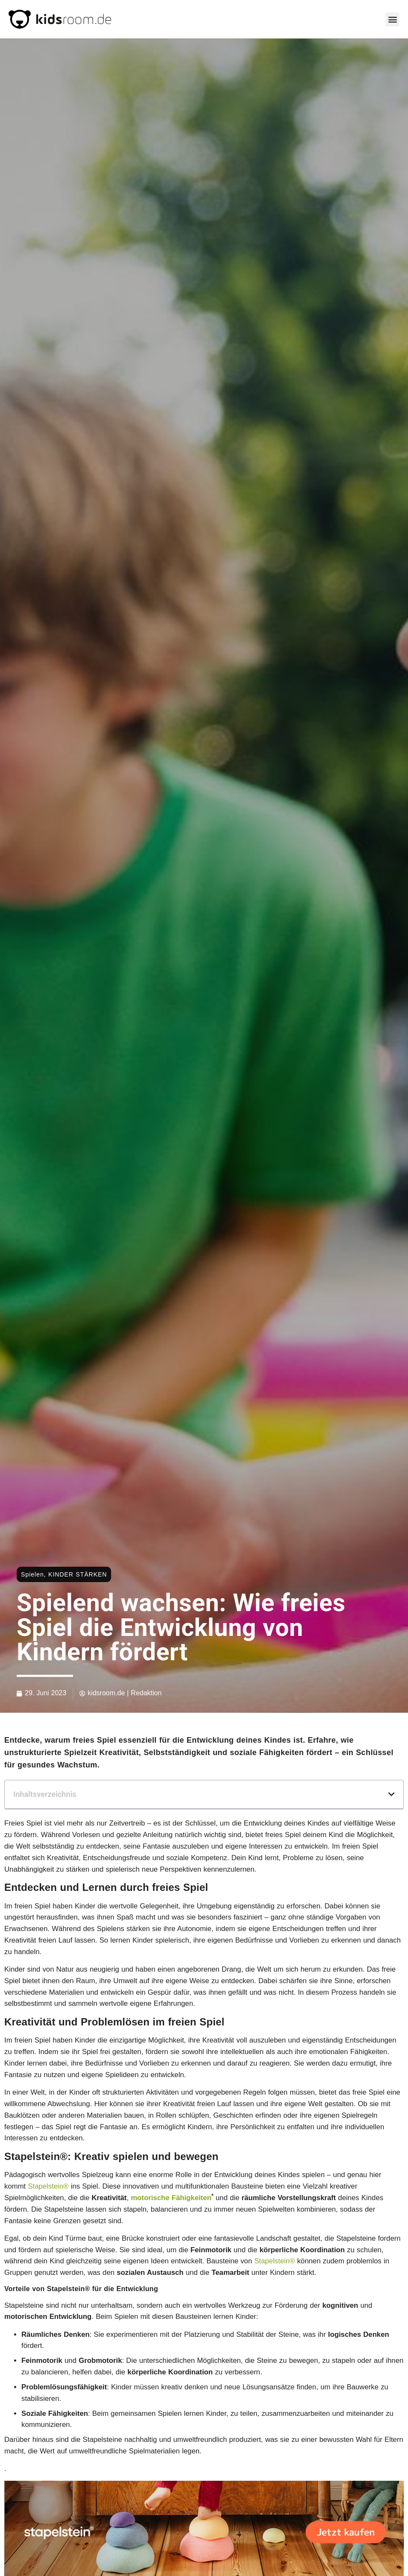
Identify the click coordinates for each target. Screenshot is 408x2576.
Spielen (32, 1574)
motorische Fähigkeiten (171, 2198)
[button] (392, 19)
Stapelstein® (48, 2186)
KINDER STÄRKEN (77, 1574)
